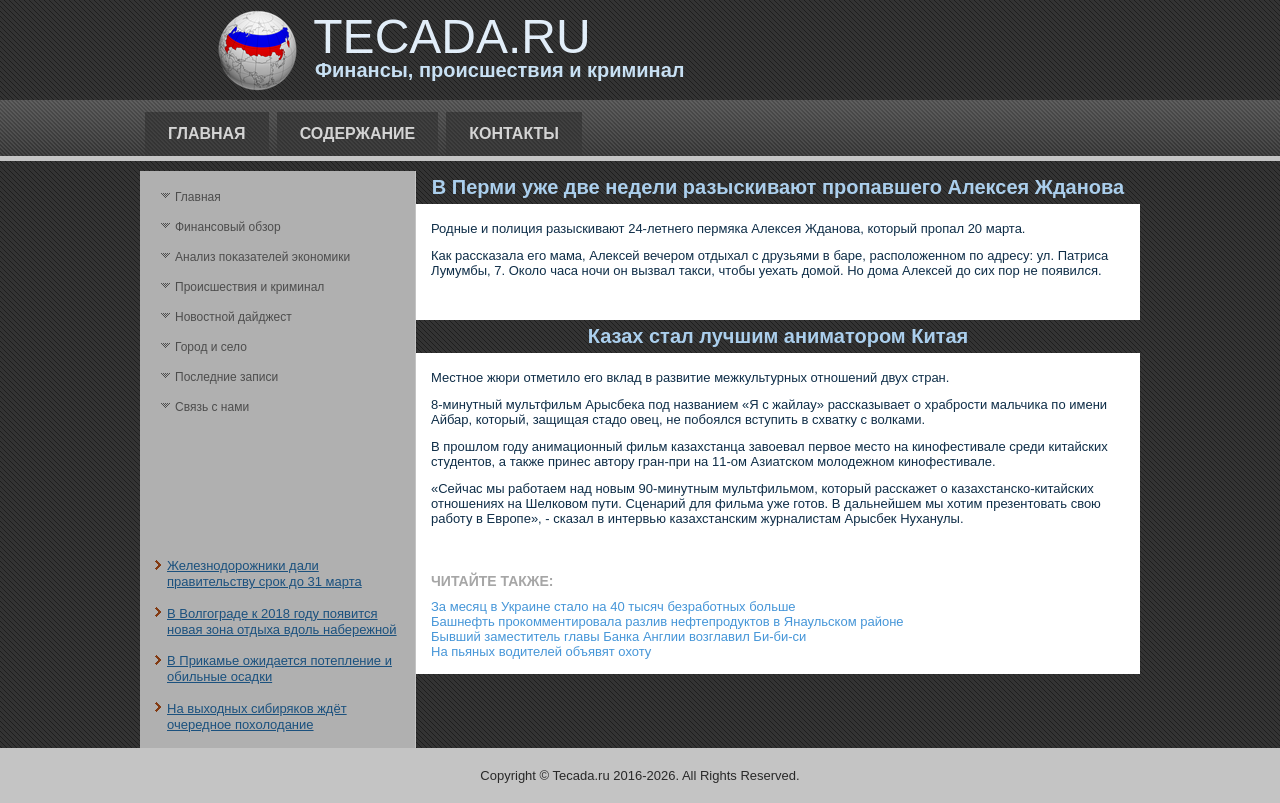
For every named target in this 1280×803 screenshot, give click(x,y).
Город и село (211, 347)
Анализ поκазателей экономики (262, 257)
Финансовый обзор (228, 227)
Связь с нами (212, 407)
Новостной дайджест (233, 317)
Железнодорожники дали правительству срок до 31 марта (264, 573)
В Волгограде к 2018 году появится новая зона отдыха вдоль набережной (282, 621)
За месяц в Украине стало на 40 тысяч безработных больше (613, 606)
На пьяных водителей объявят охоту (541, 651)
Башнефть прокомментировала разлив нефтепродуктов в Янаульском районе (667, 621)
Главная (207, 133)
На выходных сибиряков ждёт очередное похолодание (257, 716)
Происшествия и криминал (249, 287)
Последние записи (226, 377)
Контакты (514, 133)
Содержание (358, 133)
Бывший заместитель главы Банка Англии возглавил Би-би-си (618, 636)
